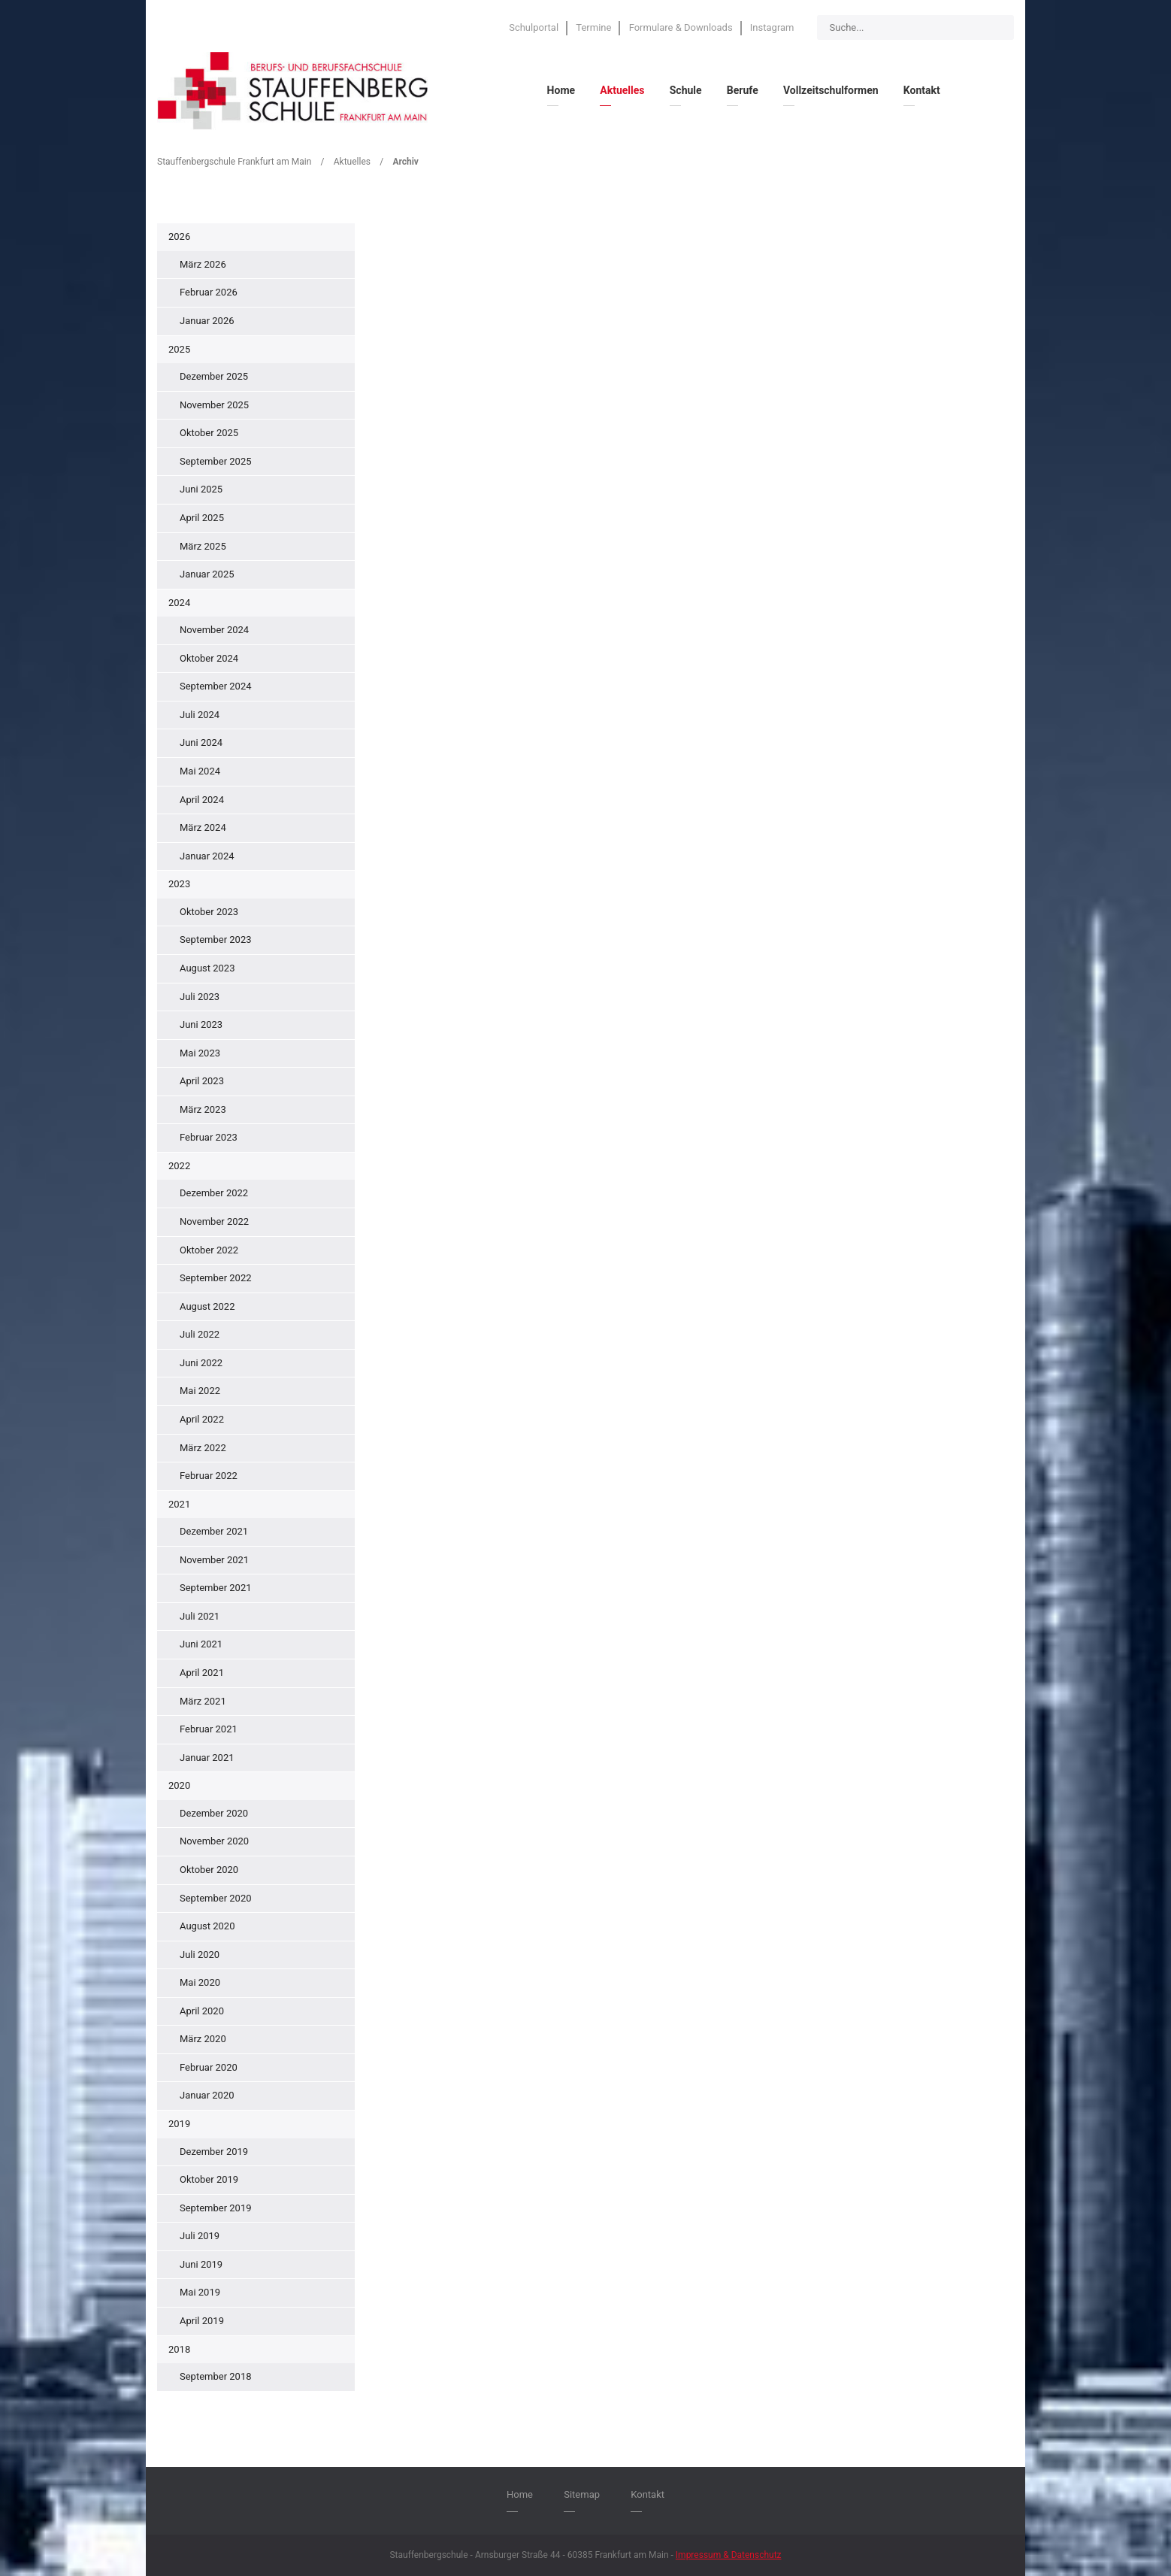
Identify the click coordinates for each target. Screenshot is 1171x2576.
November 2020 (214, 1841)
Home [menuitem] (561, 90)
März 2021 (203, 1701)
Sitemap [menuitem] (582, 2494)
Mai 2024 (200, 771)
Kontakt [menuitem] (921, 90)
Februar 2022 (209, 1475)
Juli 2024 (199, 714)
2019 (179, 2123)
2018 (179, 2349)
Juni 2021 (201, 1644)
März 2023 (203, 1109)
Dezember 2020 (214, 1813)
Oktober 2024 (209, 658)
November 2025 (214, 405)
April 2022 (202, 1419)
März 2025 (203, 546)
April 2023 (202, 1080)
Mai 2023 (200, 1053)
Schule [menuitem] (686, 90)
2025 (179, 349)
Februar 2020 (209, 2067)
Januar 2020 (207, 2095)
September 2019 (216, 2208)
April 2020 (202, 2011)
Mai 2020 (200, 1982)
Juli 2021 (199, 1616)
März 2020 (203, 2038)
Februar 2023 (209, 1137)
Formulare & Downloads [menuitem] (681, 27)
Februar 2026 (209, 292)
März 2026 (203, 264)
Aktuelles (352, 161)
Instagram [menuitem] (772, 27)
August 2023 (207, 968)
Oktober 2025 (209, 432)
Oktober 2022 (209, 1250)
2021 (179, 1504)
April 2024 (202, 799)
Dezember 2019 (214, 2151)
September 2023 (216, 939)
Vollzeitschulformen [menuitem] (831, 90)
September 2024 (216, 686)
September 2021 (216, 1587)
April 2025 (202, 517)
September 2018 (216, 2376)
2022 (179, 1165)
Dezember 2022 (214, 1193)
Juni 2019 (201, 2264)
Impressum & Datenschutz (729, 2555)
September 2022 (216, 1277)
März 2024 (203, 827)
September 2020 (216, 1898)
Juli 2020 (199, 1954)
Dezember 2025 (214, 376)
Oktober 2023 (209, 911)
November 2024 (214, 629)
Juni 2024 (201, 742)
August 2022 (207, 1306)
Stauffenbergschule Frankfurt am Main (234, 161)
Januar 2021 (207, 1757)
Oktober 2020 (209, 1869)
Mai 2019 (200, 2292)
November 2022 (214, 1221)
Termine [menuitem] (593, 27)
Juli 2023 (199, 996)
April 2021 (202, 1672)
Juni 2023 (201, 1024)
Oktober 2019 (209, 2179)
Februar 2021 (209, 1729)
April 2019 (202, 2320)
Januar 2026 (207, 320)
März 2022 (203, 1447)
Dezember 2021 (214, 1531)
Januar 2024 (207, 856)
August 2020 (207, 1926)
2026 (179, 236)
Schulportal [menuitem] (533, 27)
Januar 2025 (207, 574)
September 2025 (216, 461)
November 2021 (214, 1559)
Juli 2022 (199, 1334)
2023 (179, 883)
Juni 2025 (201, 489)
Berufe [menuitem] (742, 90)
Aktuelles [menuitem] (622, 90)
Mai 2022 (200, 1390)
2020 (179, 1785)
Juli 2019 (199, 2235)
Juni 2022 (201, 1362)
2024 (179, 602)
